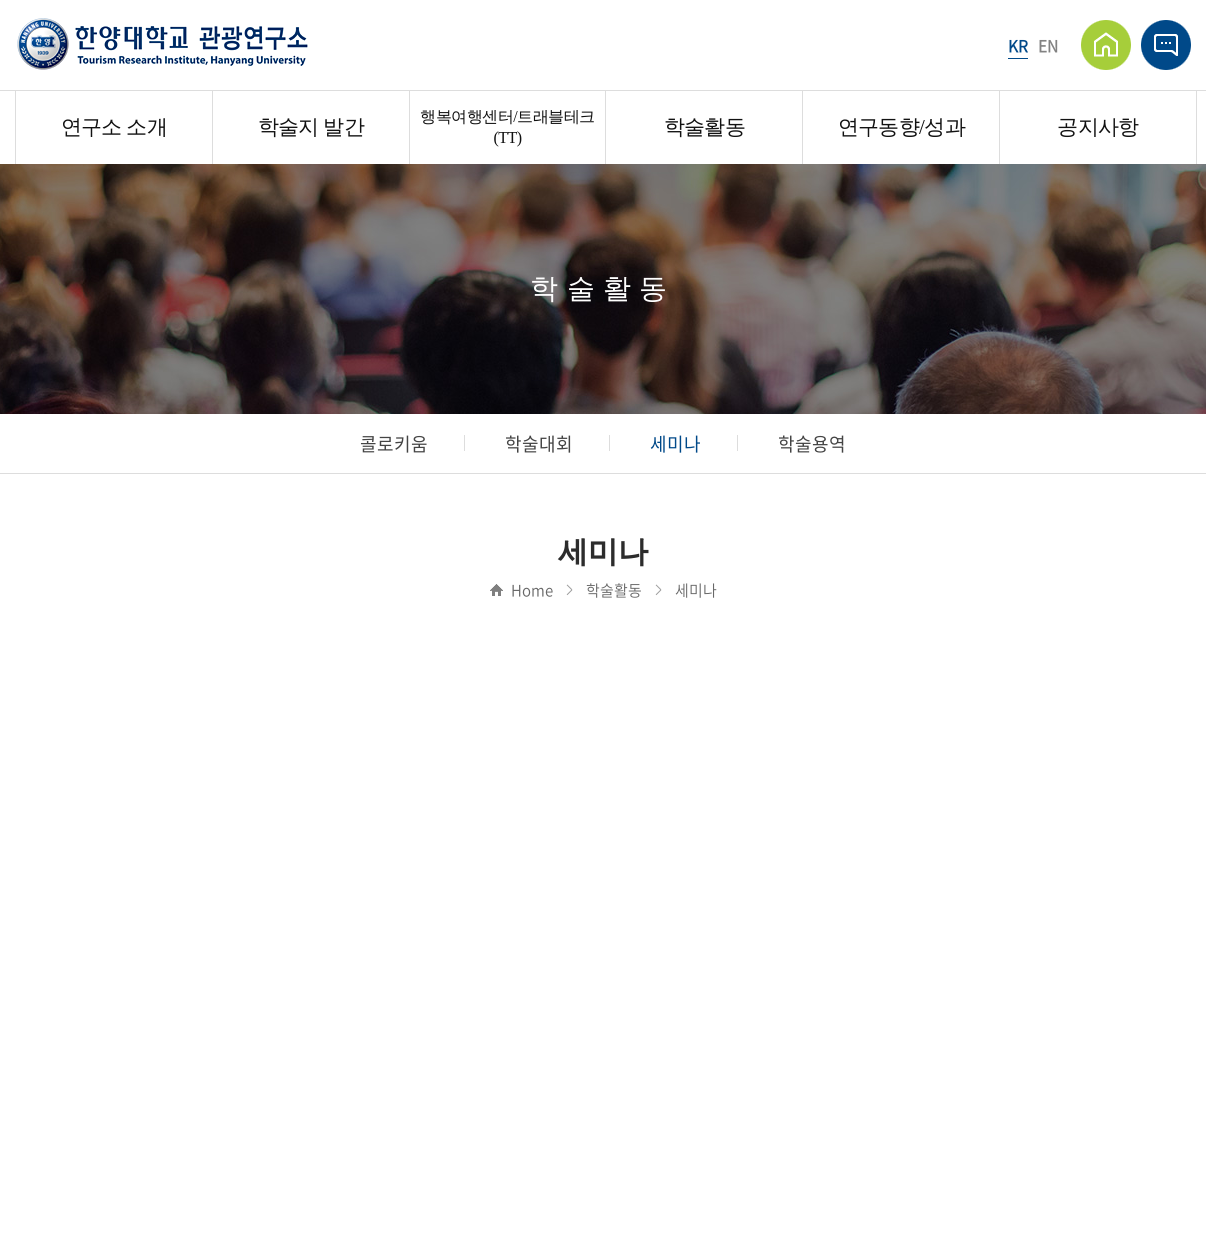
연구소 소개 (114, 127)
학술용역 (812, 443)
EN (1048, 45)
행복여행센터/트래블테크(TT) (507, 127)
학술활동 (704, 127)
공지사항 (1097, 127)
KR (1018, 45)
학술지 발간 (311, 127)
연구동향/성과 (901, 127)
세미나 (675, 443)
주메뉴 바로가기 (0, 0)
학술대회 (539, 443)
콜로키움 (394, 443)
